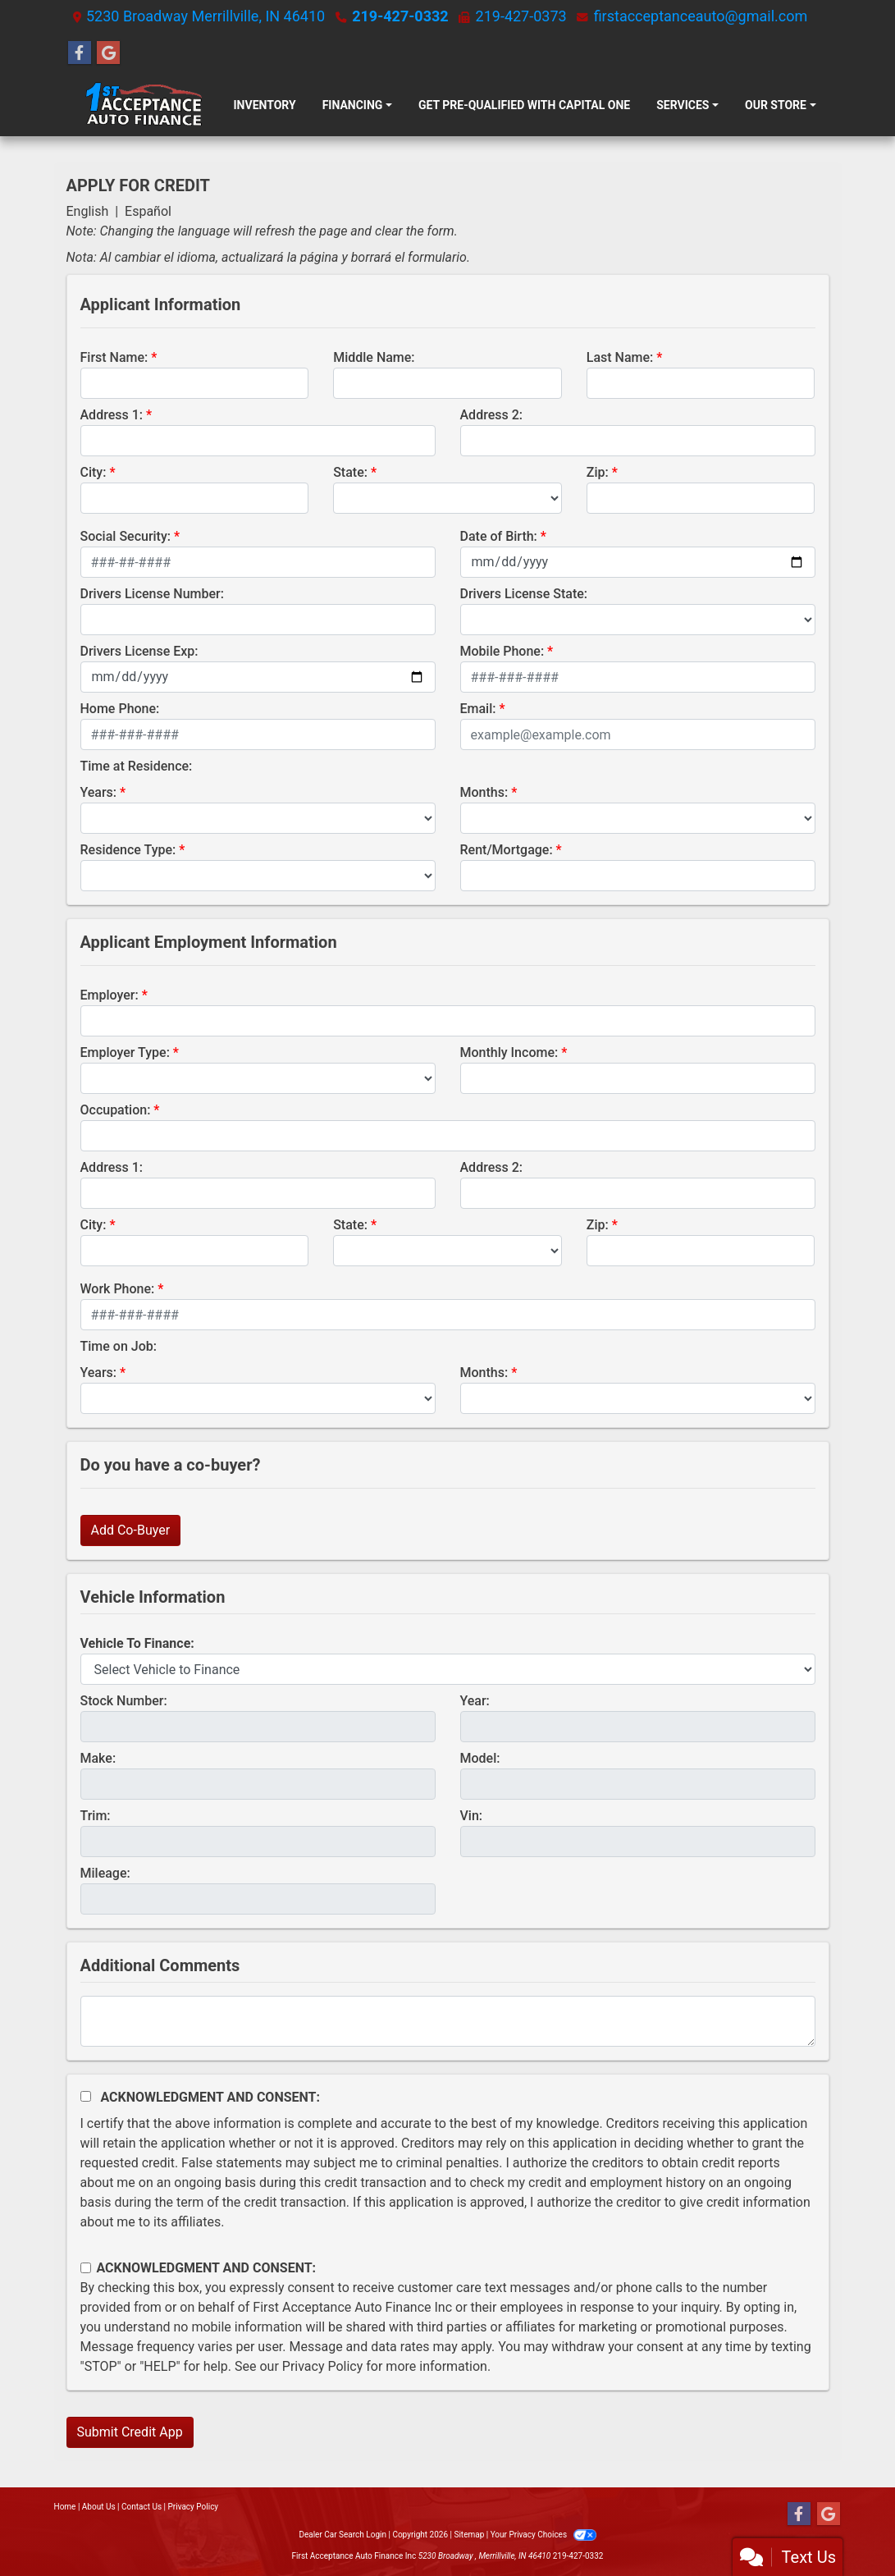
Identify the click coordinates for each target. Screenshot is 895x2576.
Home (65, 2506)
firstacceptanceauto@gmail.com (701, 16)
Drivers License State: (524, 594)
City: (93, 472)
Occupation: (115, 1110)
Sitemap (469, 2534)
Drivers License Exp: (139, 651)
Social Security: (125, 536)
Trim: (95, 1815)
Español (148, 211)
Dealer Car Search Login (342, 2534)
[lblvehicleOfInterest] (447, 1669)
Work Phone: (117, 1289)
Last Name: (620, 357)
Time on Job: (118, 1346)
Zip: (598, 472)
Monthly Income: (509, 1052)
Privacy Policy (322, 2366)
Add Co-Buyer (131, 1530)
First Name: (114, 357)
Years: (98, 792)
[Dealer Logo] (143, 105)
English (87, 211)
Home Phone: (120, 708)
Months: (484, 792)
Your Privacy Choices (543, 2534)
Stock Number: (123, 1701)
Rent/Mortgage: (506, 850)
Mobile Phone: (502, 651)
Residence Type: (128, 850)
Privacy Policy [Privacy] (193, 2506)
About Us (99, 2506)
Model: (480, 1758)
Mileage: (105, 1873)
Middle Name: (373, 357)
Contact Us (141, 2506)
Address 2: (491, 415)
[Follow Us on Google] (108, 53)
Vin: (471, 1815)
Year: (475, 1701)
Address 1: (111, 415)
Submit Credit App (130, 2432)
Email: (478, 708)
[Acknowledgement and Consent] (85, 2096)
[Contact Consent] (85, 2268)
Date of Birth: (498, 536)
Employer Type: (125, 1052)
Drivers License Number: (152, 594)
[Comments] (447, 2021)
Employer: (109, 995)
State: (350, 472)
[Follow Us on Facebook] (79, 53)
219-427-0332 (400, 16)
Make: (98, 1758)
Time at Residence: (136, 766)
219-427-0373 (521, 16)
